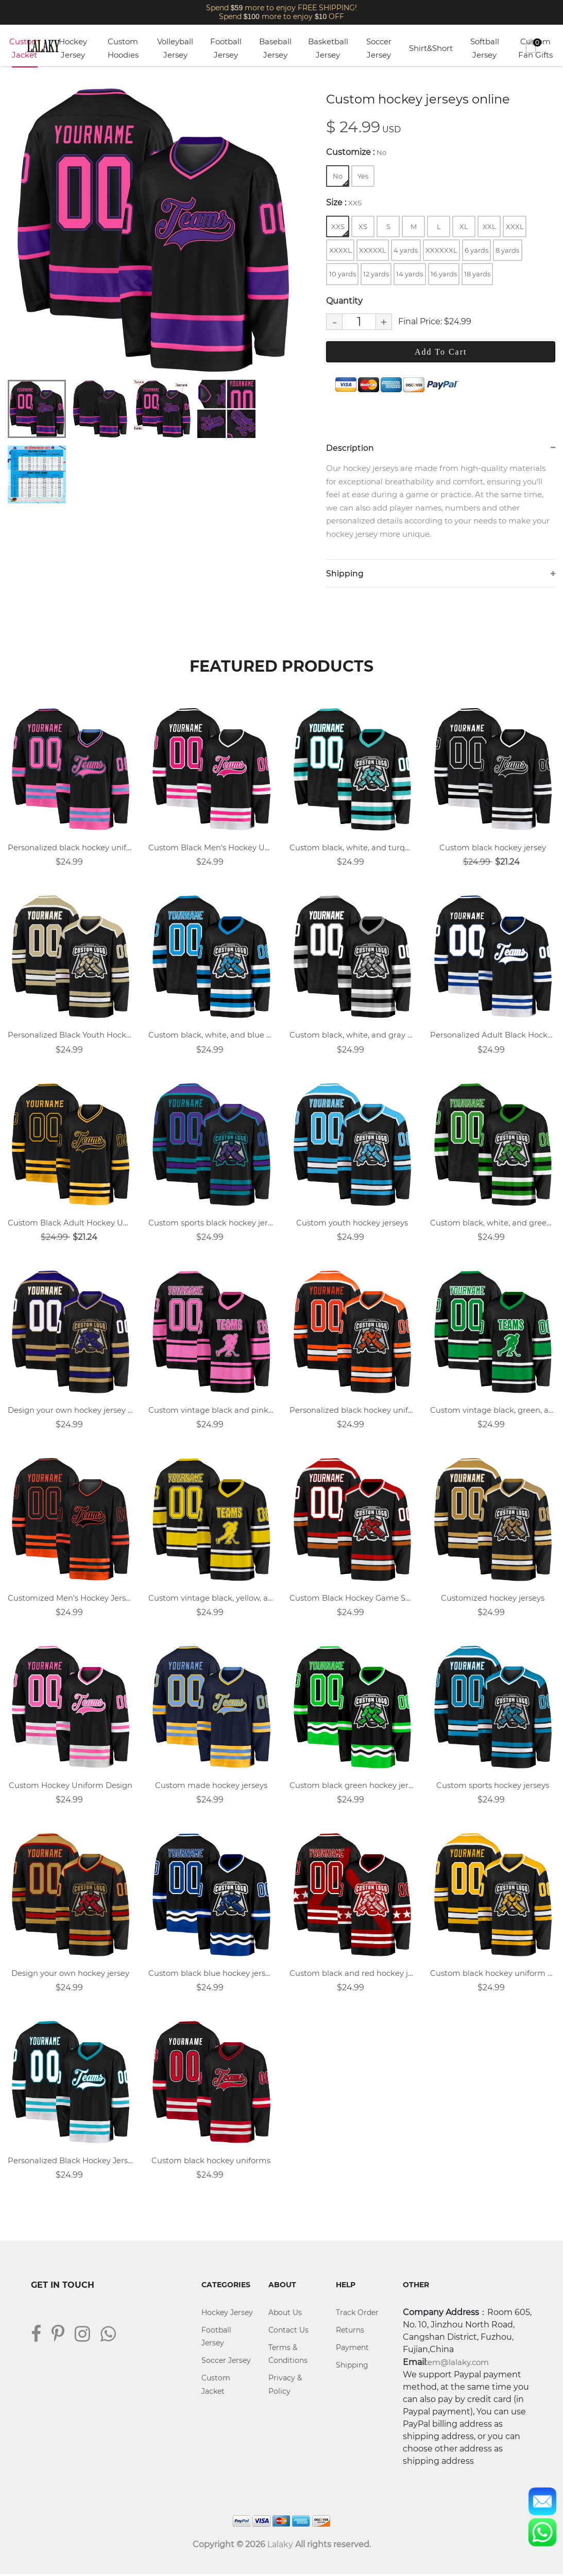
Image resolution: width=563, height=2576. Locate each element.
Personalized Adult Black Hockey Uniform (492, 1036)
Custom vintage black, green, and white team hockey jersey (492, 1411)
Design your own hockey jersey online (70, 1411)
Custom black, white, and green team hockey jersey (492, 1223)
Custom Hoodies (123, 48)
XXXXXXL (441, 250)
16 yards (444, 274)
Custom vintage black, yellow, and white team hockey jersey (211, 1599)
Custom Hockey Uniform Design (70, 1787)
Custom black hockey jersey (492, 848)
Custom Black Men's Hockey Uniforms (211, 848)
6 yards (476, 250)
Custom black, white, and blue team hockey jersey (211, 1036)
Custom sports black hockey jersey (211, 1223)
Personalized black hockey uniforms (70, 848)
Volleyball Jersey (175, 48)
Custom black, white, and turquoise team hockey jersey (352, 848)
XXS (340, 229)
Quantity (344, 301)
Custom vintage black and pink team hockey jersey (211, 1411)
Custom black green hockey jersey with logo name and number (352, 1787)
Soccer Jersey (378, 48)
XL (463, 226)
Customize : (356, 152)
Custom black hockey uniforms (210, 2162)
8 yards (507, 250)
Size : (344, 202)
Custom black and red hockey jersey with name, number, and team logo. (352, 1974)
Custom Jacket (24, 48)
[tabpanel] (153, 230)
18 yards (477, 274)
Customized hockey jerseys (492, 1599)
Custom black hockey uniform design (492, 1974)
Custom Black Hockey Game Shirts (352, 1599)
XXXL (515, 226)
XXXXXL (372, 250)
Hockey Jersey (73, 48)
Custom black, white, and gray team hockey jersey (352, 1036)
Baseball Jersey (275, 48)
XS (363, 226)
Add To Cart (441, 351)
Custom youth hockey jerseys (352, 1223)
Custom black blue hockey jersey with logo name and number (211, 1974)
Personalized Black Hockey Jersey (70, 2162)
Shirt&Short (431, 48)
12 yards (376, 274)
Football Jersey (226, 48)
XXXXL (340, 250)
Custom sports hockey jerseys (492, 1787)
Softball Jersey (484, 48)
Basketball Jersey (328, 48)
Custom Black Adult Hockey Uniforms (70, 1223)
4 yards (406, 250)
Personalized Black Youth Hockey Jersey (70, 1036)
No (340, 179)
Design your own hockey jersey (70, 1974)
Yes (362, 176)
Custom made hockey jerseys (211, 1787)
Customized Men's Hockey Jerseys (70, 1599)
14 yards (409, 274)
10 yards (342, 274)
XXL (489, 226)
